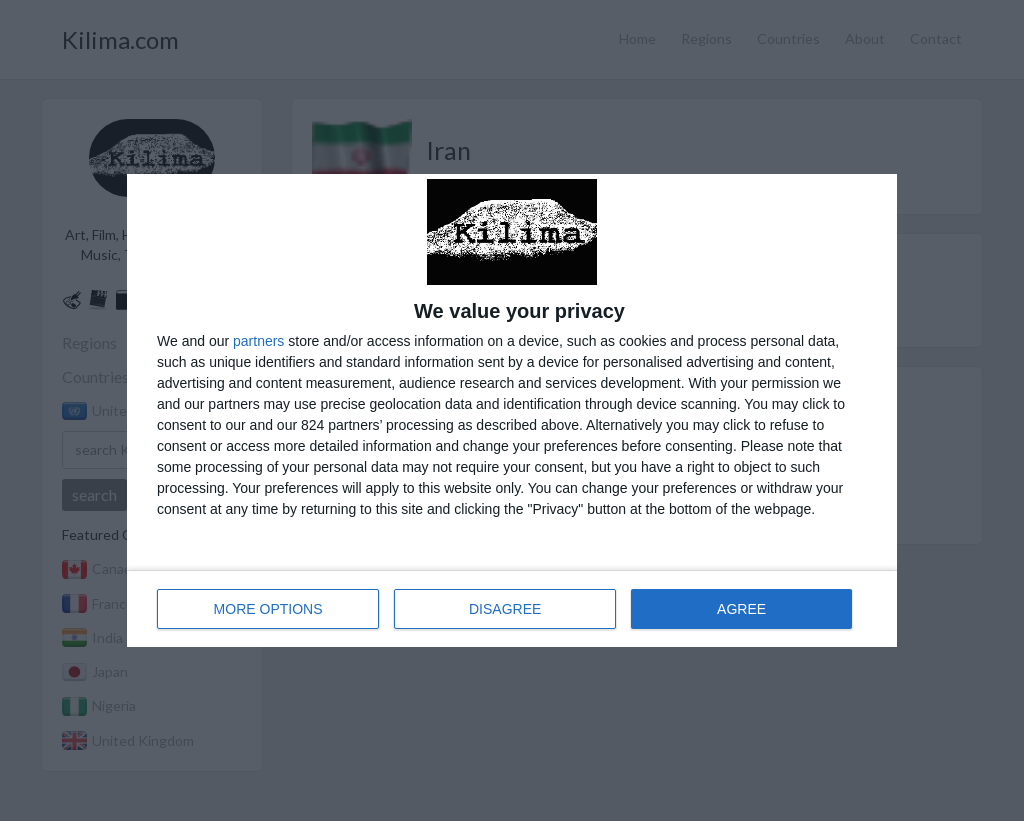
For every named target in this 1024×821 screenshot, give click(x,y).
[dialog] (512, 410)
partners (258, 341)
